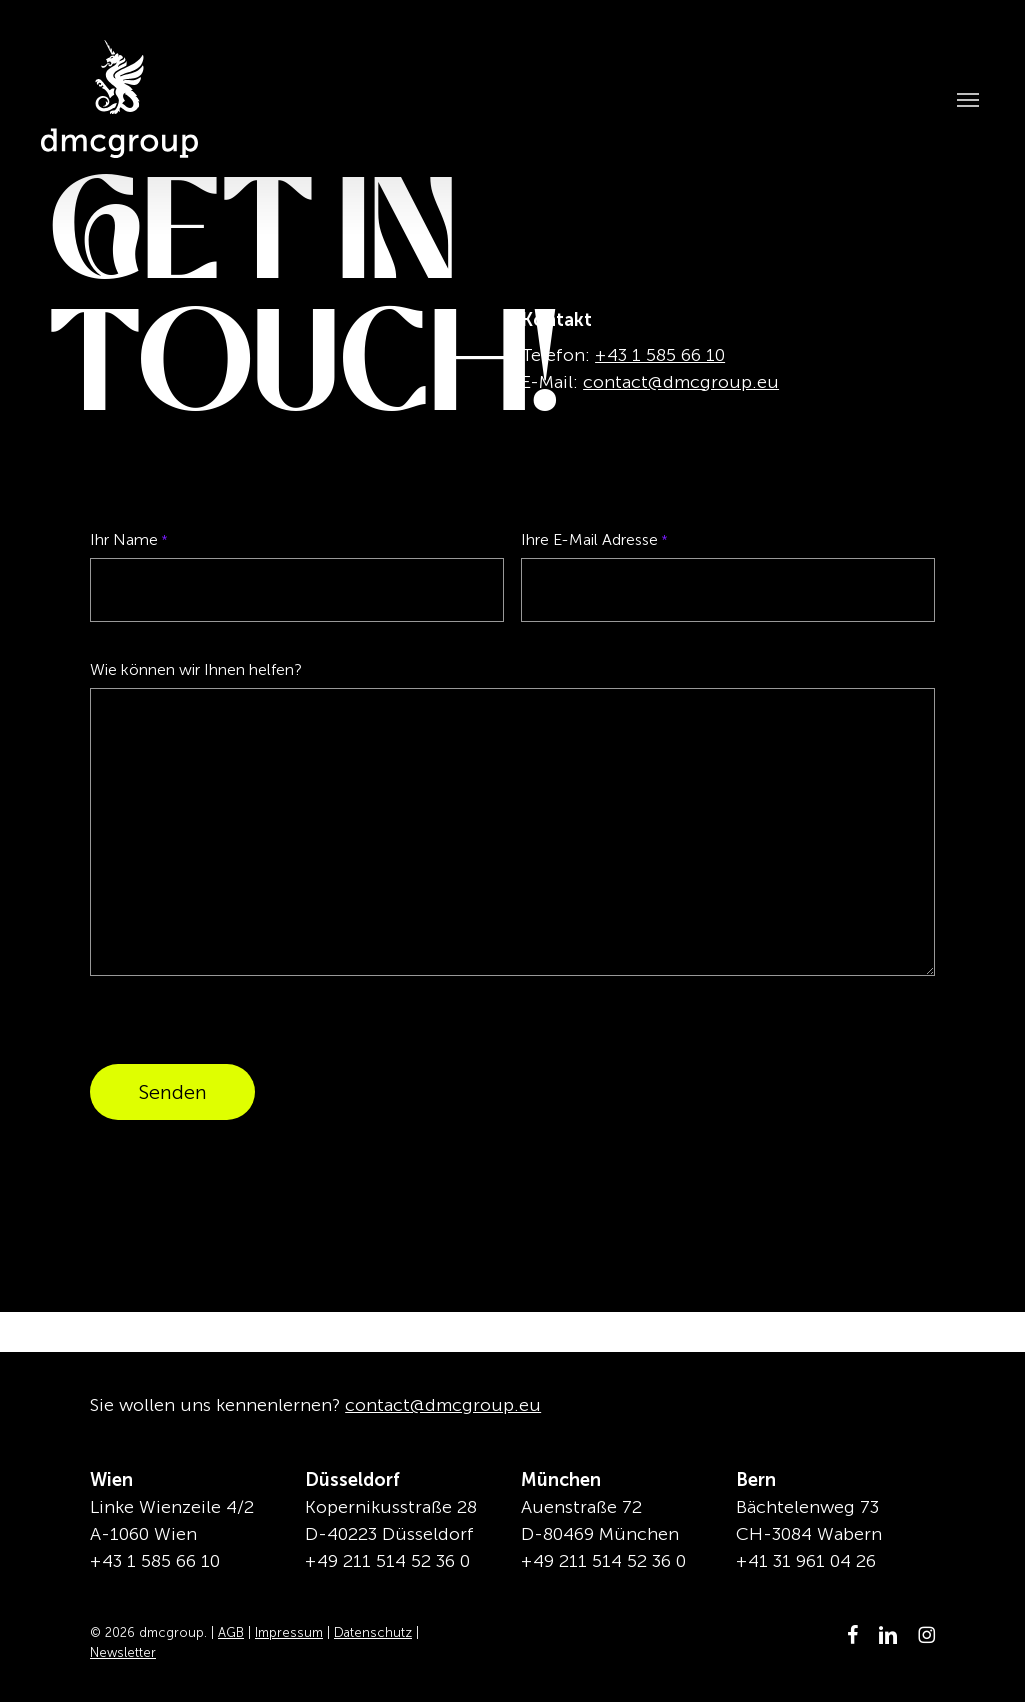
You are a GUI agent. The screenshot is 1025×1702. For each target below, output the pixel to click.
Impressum (289, 1632)
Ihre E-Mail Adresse (594, 540)
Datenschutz (373, 1632)
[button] (961, 99)
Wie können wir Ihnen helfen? (196, 669)
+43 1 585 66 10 (660, 355)
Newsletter (123, 1652)
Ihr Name (129, 540)
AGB (231, 1632)
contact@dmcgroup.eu (681, 382)
